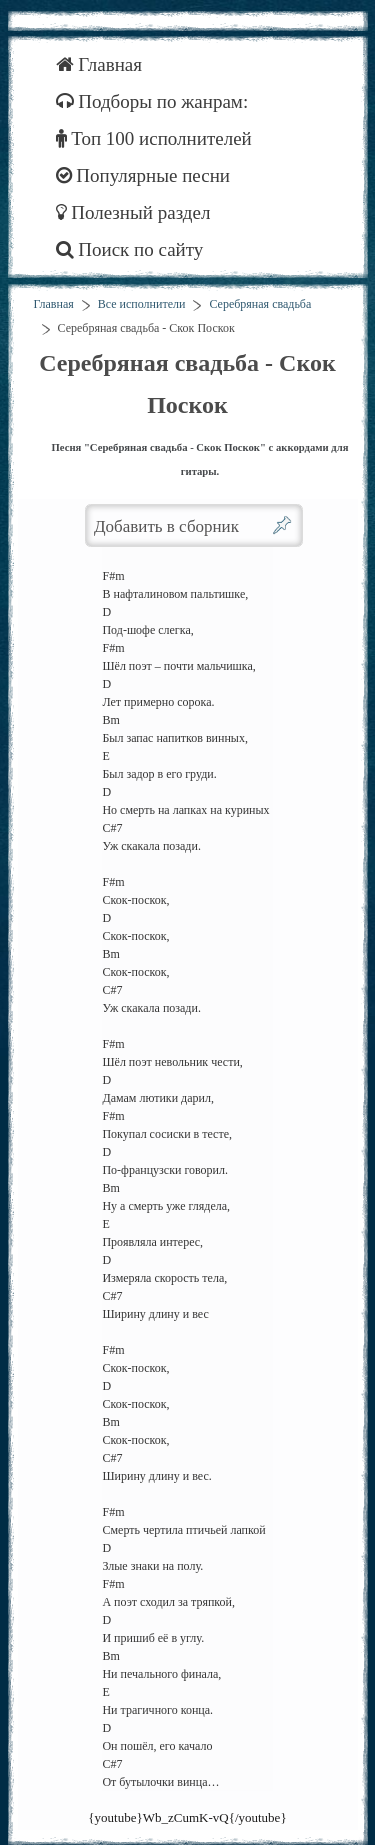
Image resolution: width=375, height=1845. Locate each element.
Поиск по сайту (130, 249)
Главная (99, 64)
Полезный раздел (133, 212)
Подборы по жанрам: (152, 101)
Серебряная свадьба (260, 304)
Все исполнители (142, 304)
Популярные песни (143, 175)
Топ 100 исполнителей (154, 138)
